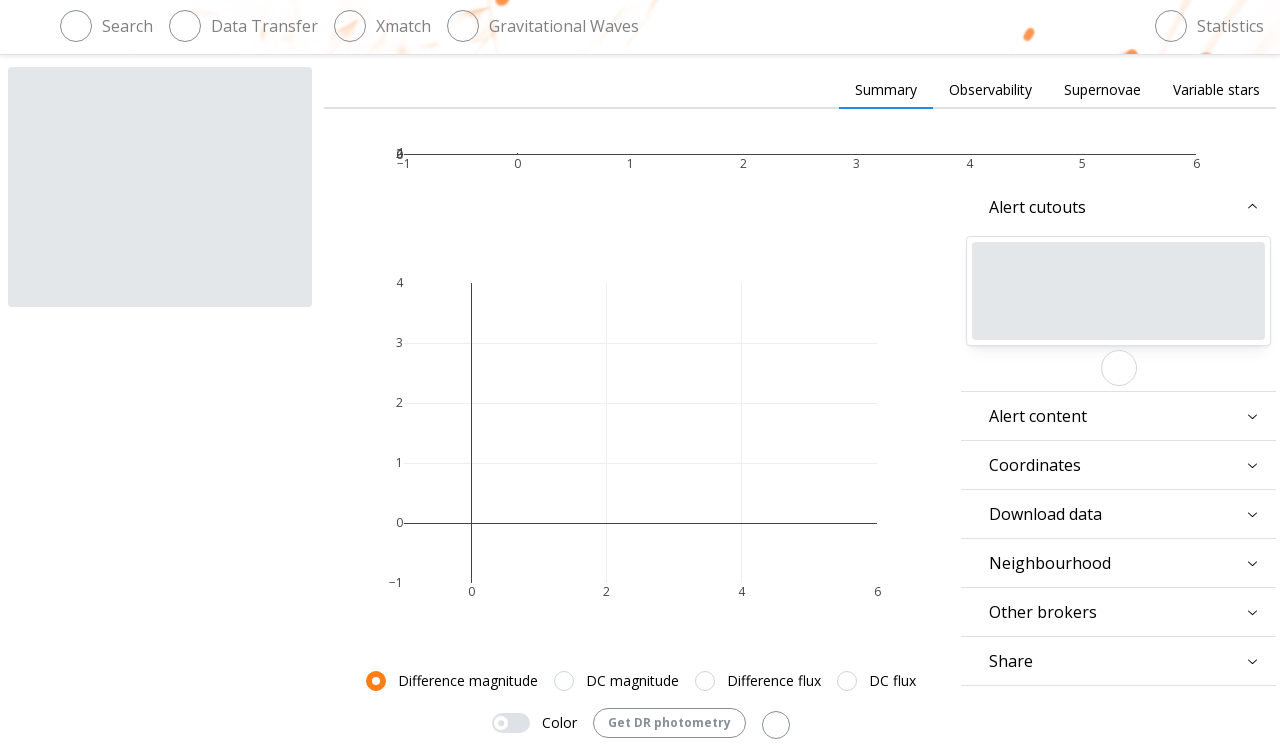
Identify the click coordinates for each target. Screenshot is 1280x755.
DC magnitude (632, 680)
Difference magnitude (468, 680)
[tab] (886, 91)
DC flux (892, 680)
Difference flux (774, 680)
